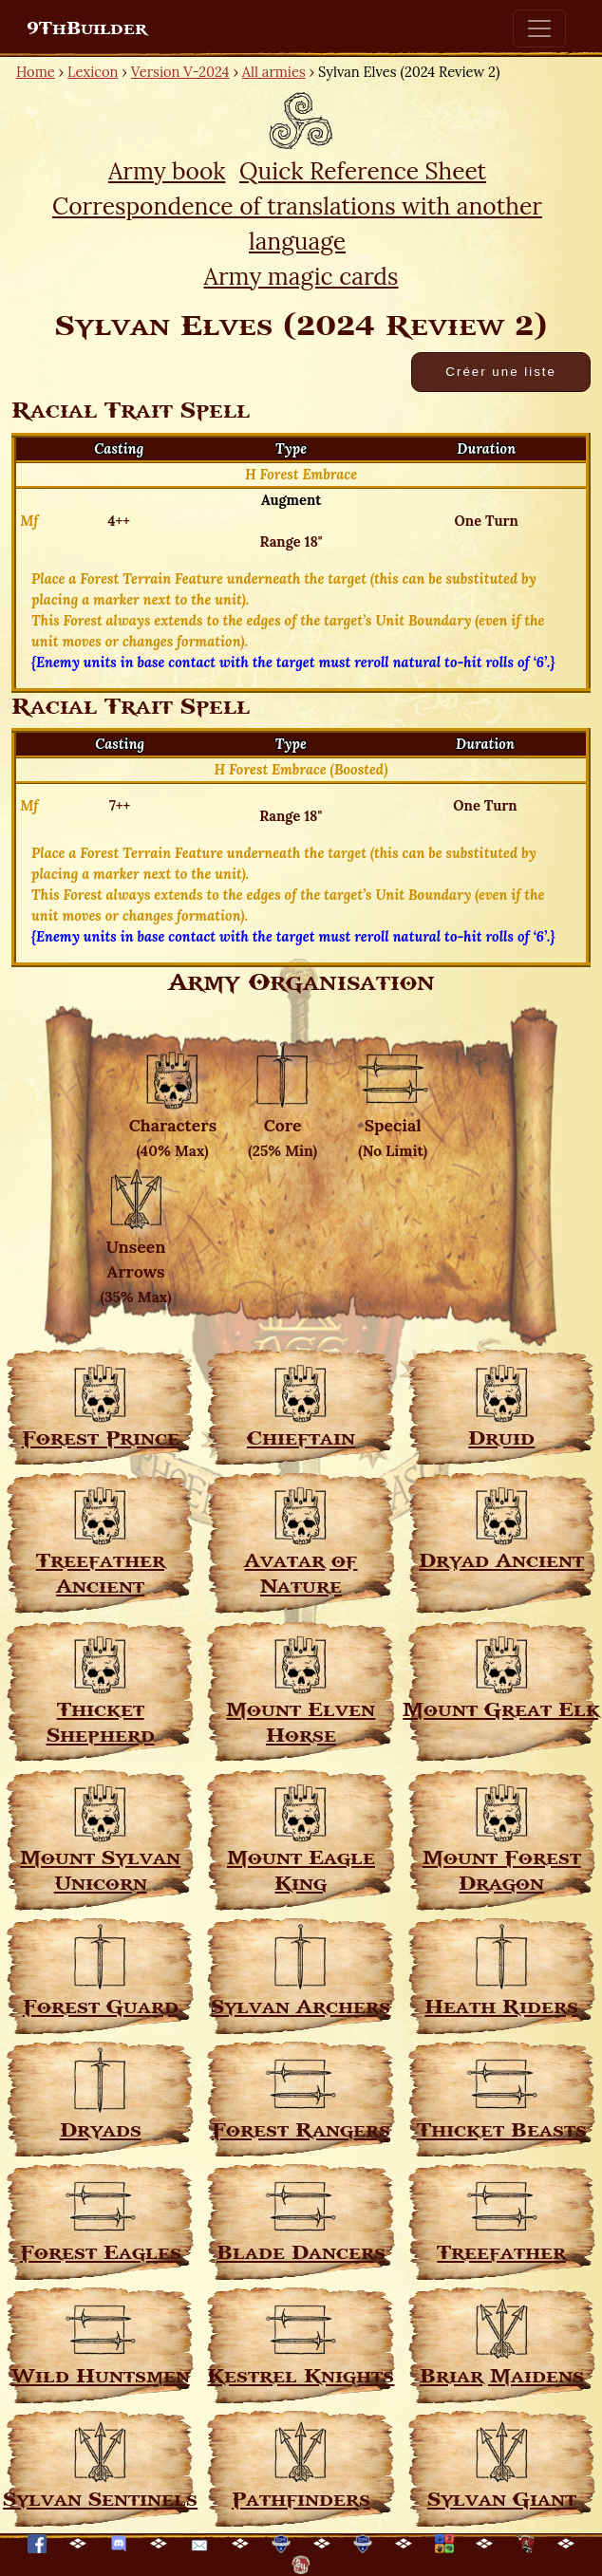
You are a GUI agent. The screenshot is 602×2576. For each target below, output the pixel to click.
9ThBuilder (87, 28)
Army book (167, 171)
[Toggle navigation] (539, 28)
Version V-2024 (180, 72)
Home (35, 72)
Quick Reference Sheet (362, 171)
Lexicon (92, 72)
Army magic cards (301, 276)
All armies (274, 72)
